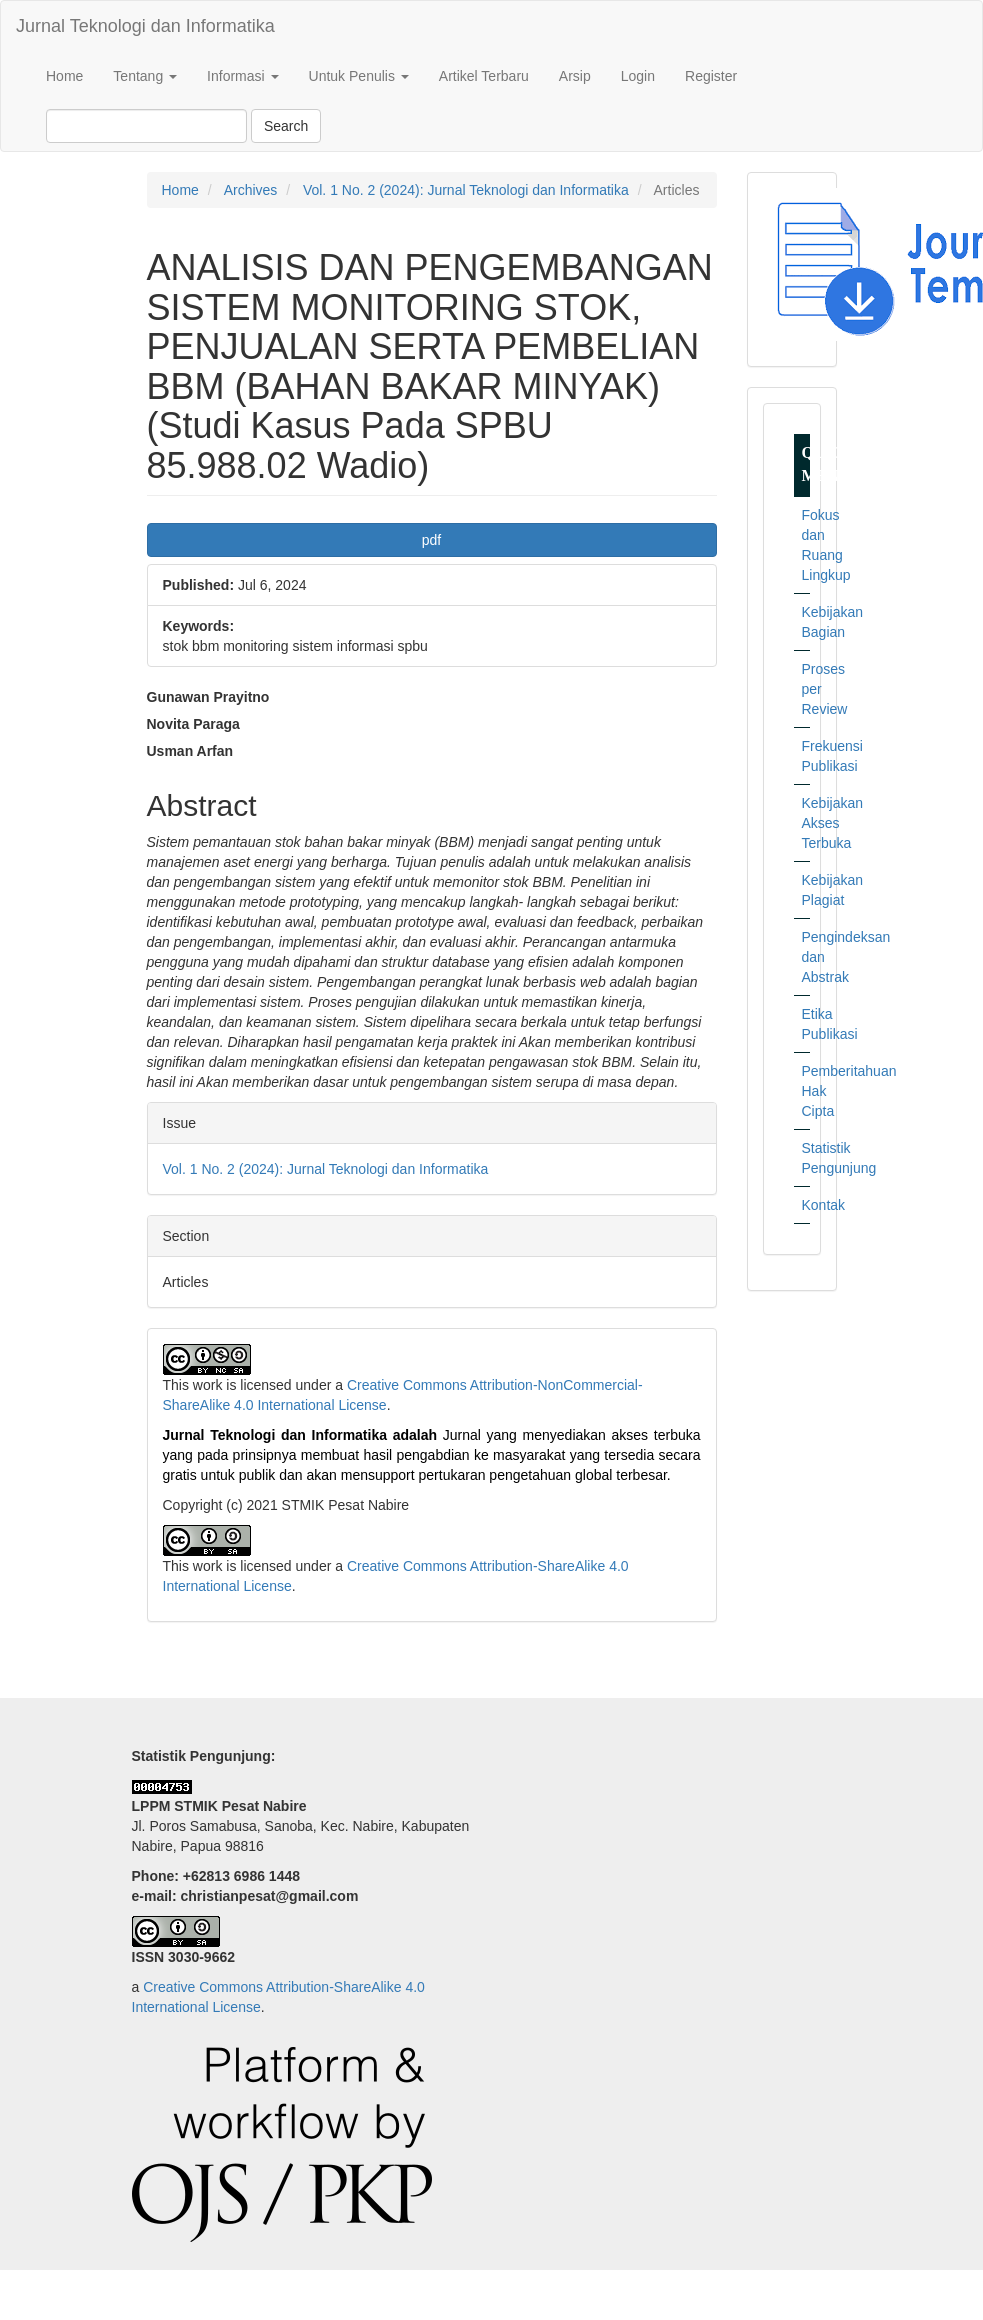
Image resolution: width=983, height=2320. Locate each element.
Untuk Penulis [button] (359, 76)
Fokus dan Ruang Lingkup (806, 545)
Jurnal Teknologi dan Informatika (145, 26)
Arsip (575, 76)
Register (711, 76)
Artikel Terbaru (484, 76)
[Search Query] (146, 126)
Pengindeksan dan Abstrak (806, 957)
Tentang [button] (145, 76)
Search (286, 126)
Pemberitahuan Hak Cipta (806, 1091)
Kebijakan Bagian (806, 622)
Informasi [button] (242, 76)
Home (64, 76)
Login (638, 76)
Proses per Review (806, 689)
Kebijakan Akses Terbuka (806, 823)
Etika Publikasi (806, 1024)
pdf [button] (431, 540)
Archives (251, 190)
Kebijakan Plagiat (806, 890)
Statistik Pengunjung (806, 1158)
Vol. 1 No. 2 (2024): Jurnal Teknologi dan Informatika (466, 190)
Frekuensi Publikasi (806, 756)
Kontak (806, 1205)
